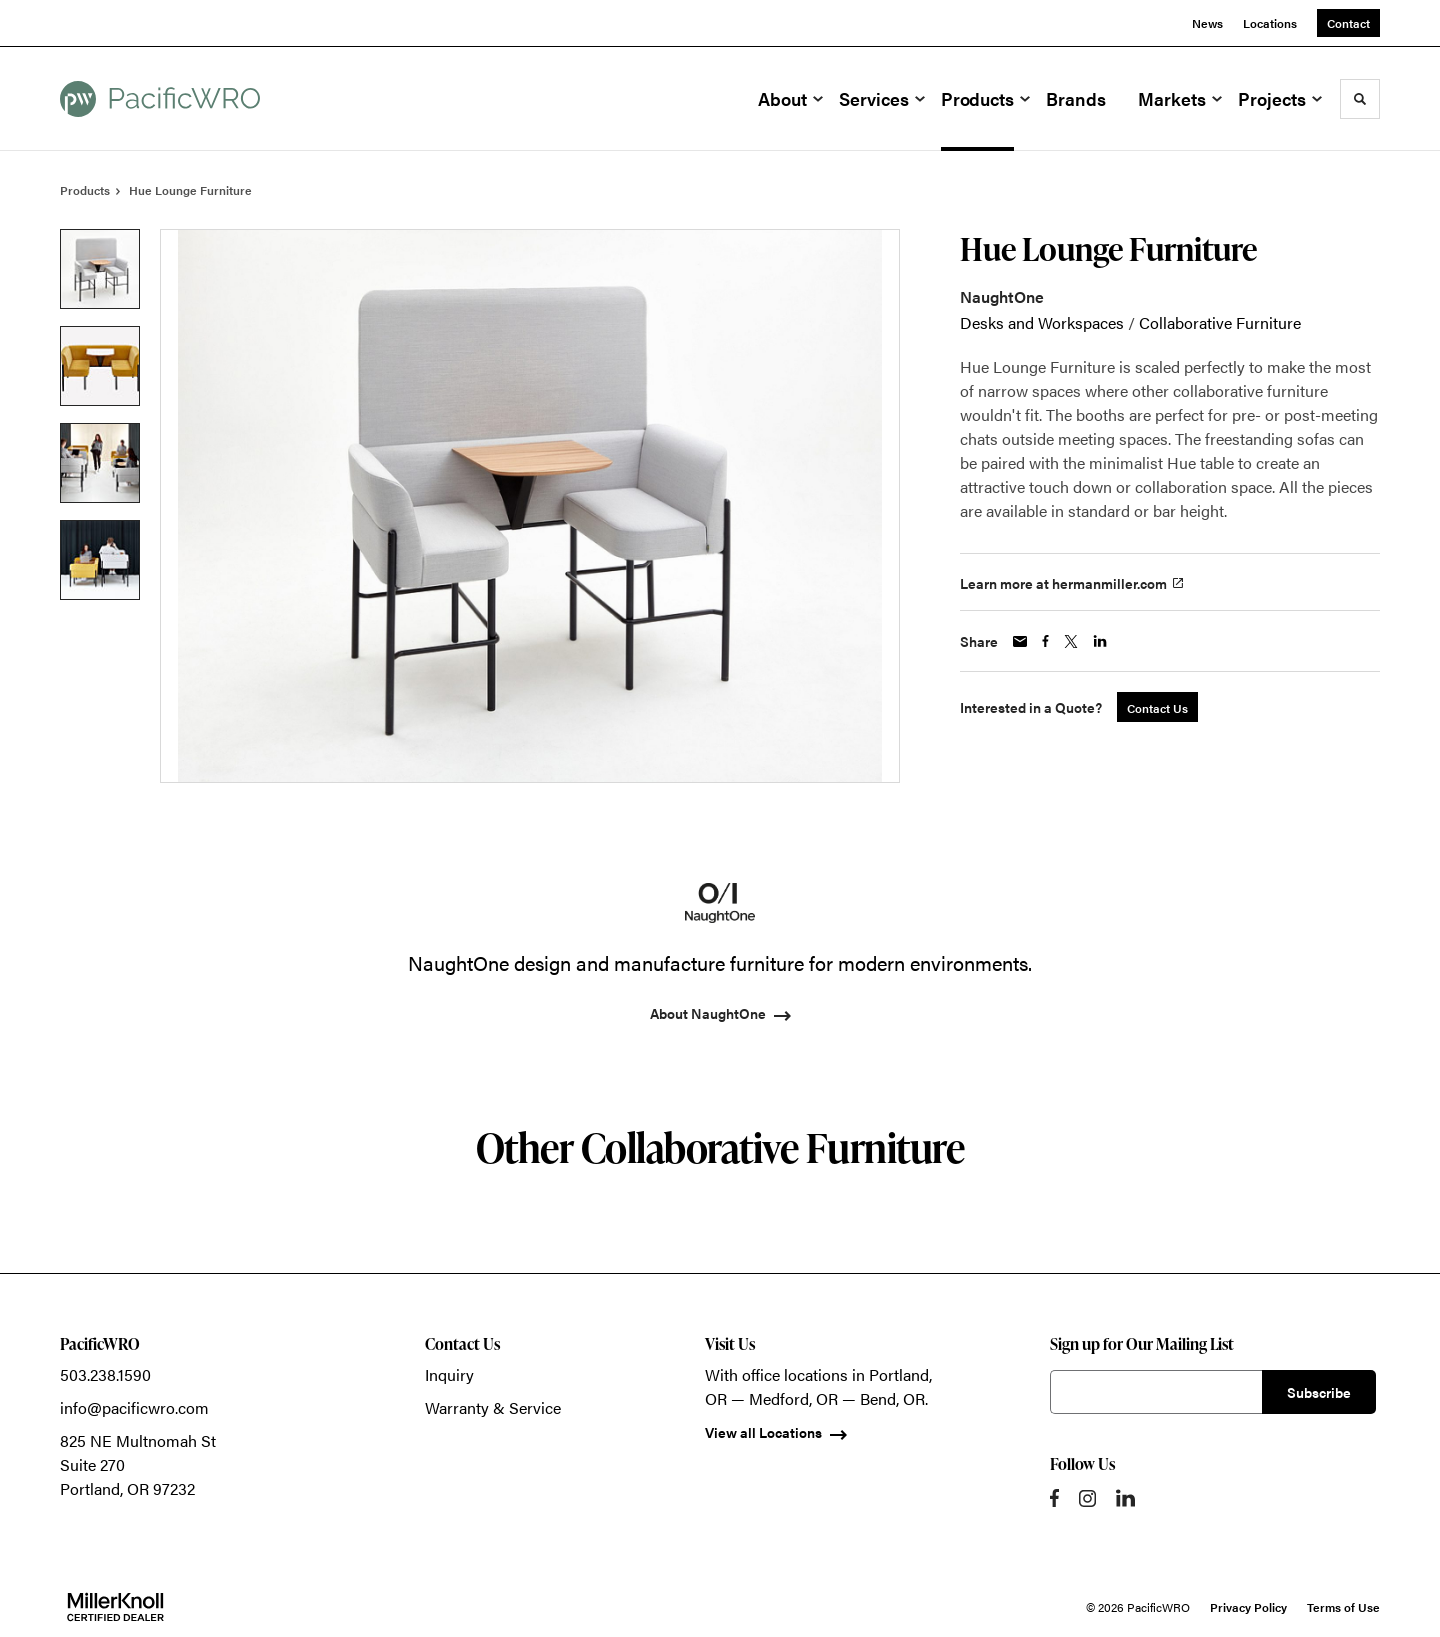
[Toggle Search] (1360, 99)
